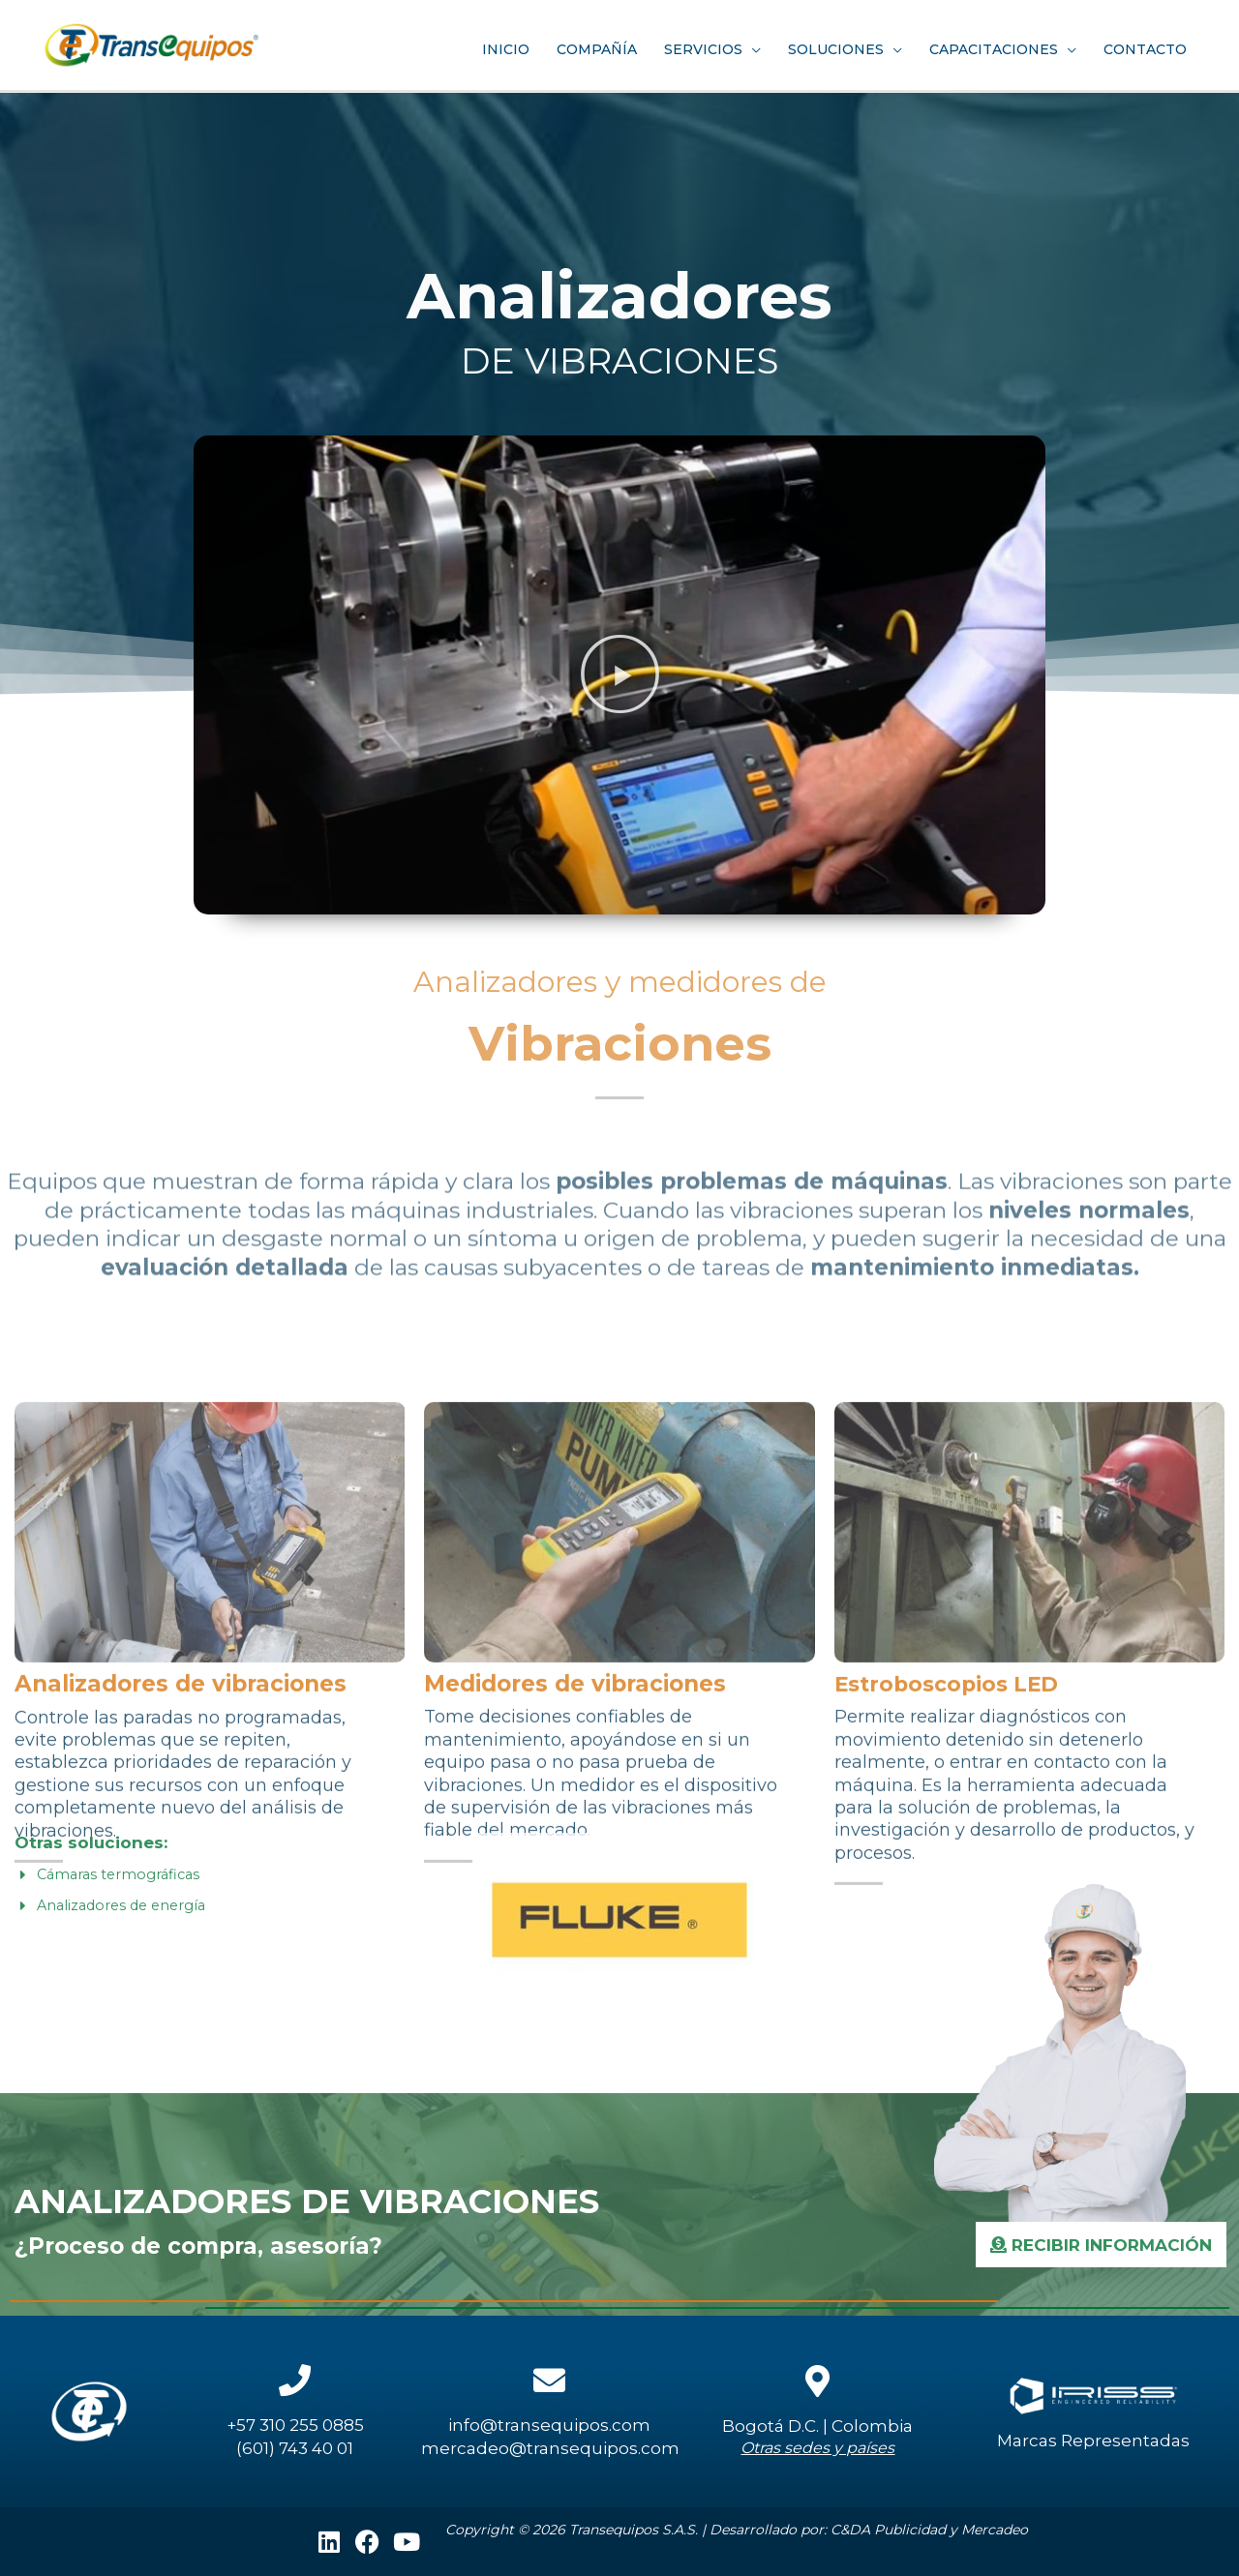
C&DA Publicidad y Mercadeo (929, 2529)
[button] (619, 674)
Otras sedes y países (817, 2448)
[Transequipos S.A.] (164, 40)
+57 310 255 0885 (295, 2425)
